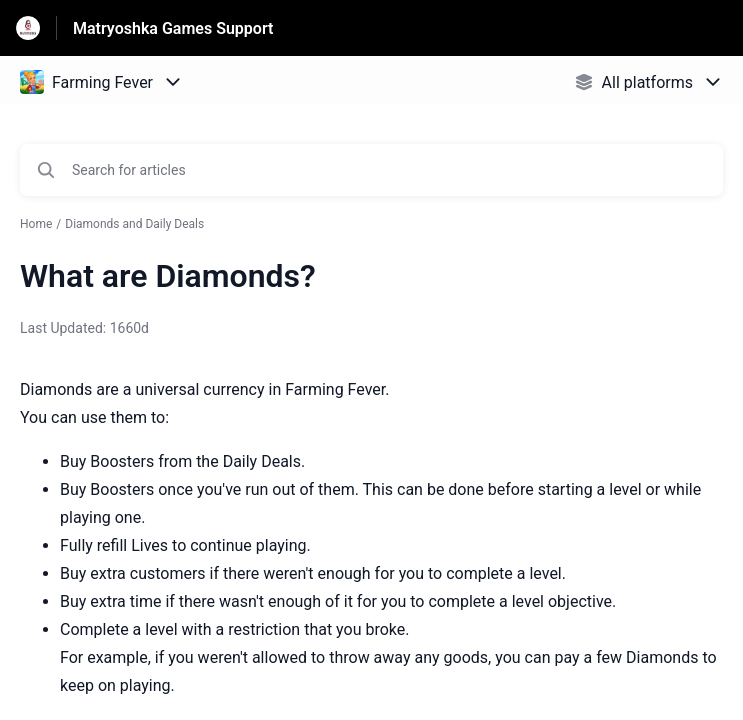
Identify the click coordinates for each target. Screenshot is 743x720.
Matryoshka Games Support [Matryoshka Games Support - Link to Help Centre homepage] (173, 28)
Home (36, 224)
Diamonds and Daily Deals (134, 224)
